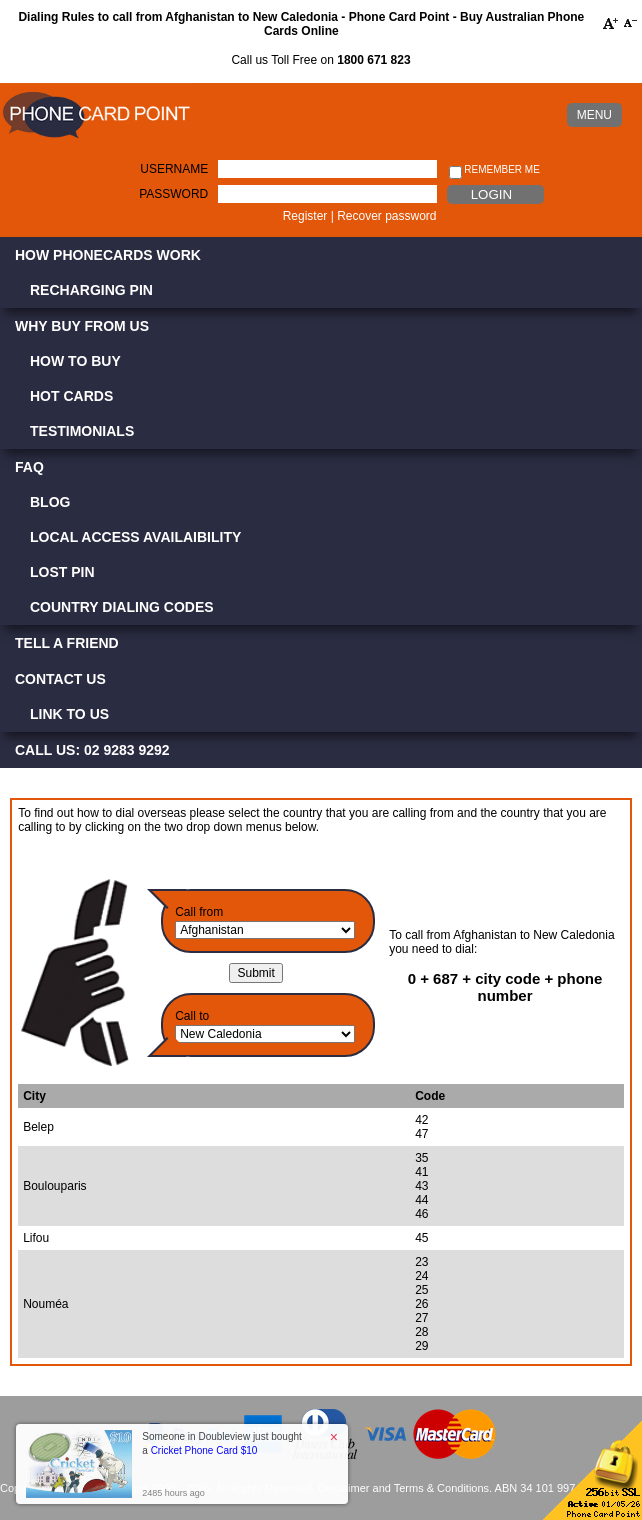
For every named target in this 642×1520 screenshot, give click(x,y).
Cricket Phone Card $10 (204, 1450)
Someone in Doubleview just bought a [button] (222, 1443)
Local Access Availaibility (135, 537)
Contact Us (60, 679)
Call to (192, 1016)
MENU (594, 115)
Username (174, 169)
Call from (199, 912)
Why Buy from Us (82, 326)
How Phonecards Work (108, 255)
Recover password (386, 216)
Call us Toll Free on (320, 60)
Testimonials (82, 431)
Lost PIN (62, 572)
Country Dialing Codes (122, 607)
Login (491, 194)
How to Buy (75, 361)
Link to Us (69, 714)
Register (305, 216)
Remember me (494, 170)
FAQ (29, 467)
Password (173, 194)
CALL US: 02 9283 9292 (92, 750)
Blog (50, 502)
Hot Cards (71, 396)
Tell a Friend (67, 643)
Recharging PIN (91, 290)
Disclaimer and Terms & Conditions (403, 1488)
